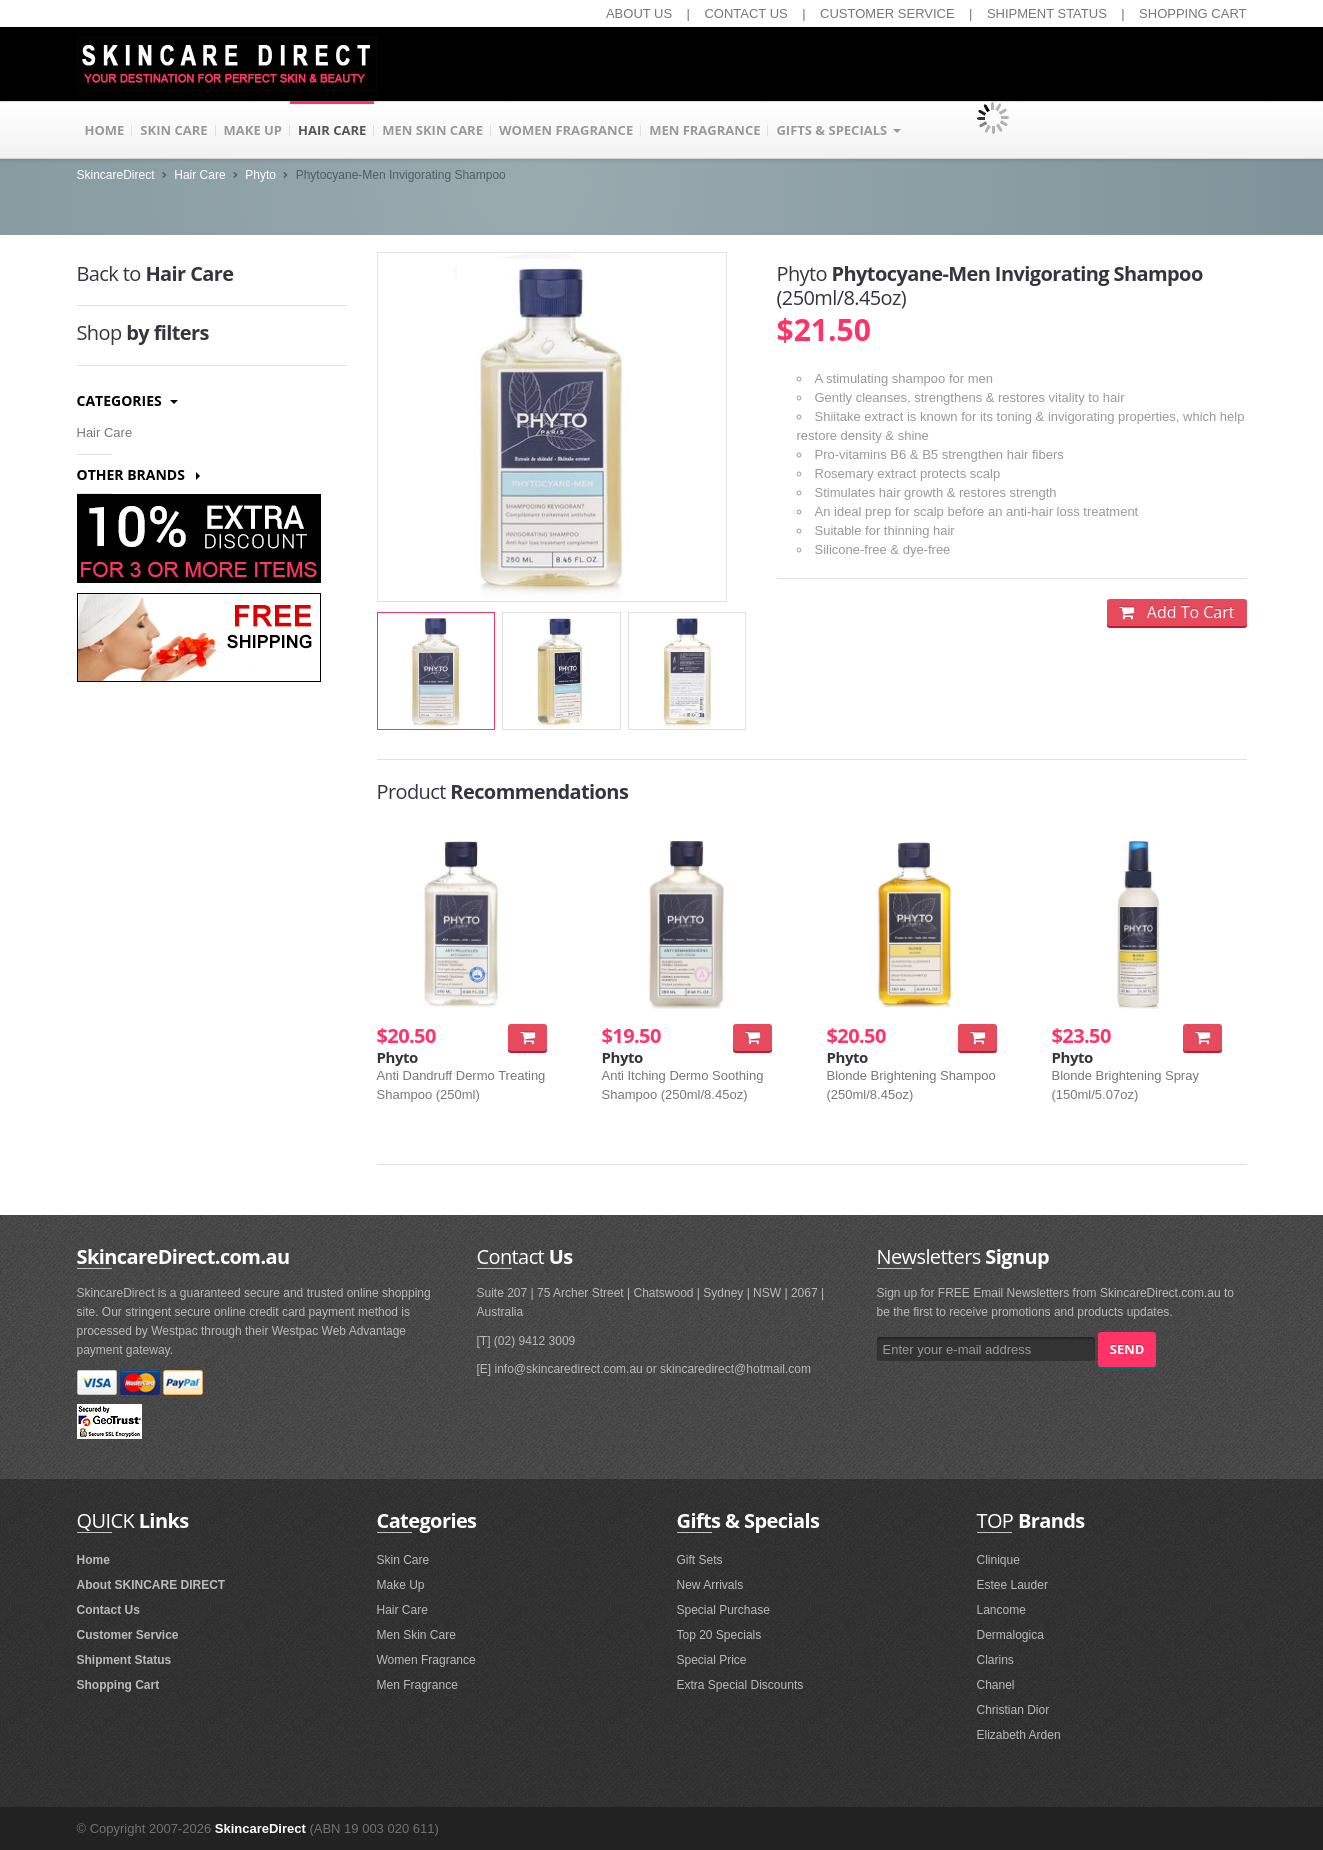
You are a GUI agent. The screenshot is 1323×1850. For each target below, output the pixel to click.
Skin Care (403, 1560)
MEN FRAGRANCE (704, 130)
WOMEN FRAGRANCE (566, 130)
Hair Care (199, 175)
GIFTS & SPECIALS (838, 130)
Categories (128, 400)
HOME (105, 130)
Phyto (260, 175)
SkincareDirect (116, 175)
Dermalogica (1010, 1635)
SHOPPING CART (1192, 13)
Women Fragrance (426, 1660)
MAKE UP (253, 130)
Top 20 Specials (719, 1635)
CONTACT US (745, 13)
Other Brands (138, 474)
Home (93, 1560)
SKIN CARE (173, 130)
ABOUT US (639, 13)
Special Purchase (723, 1610)
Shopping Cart (118, 1685)
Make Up (401, 1585)
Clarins (995, 1660)
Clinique (998, 1560)
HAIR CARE (332, 130)
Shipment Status (124, 1660)
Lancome (1001, 1610)
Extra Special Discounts (740, 1685)
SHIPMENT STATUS (1047, 13)
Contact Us (108, 1610)
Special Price (712, 1660)
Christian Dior (1013, 1710)
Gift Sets (700, 1560)
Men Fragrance (417, 1685)
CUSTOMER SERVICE (887, 13)
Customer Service (128, 1635)
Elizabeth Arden (1019, 1735)
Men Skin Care (416, 1635)
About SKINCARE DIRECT (151, 1585)
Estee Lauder (1012, 1585)
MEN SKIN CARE (432, 130)
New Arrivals (710, 1585)
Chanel (996, 1685)
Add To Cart (1176, 612)
